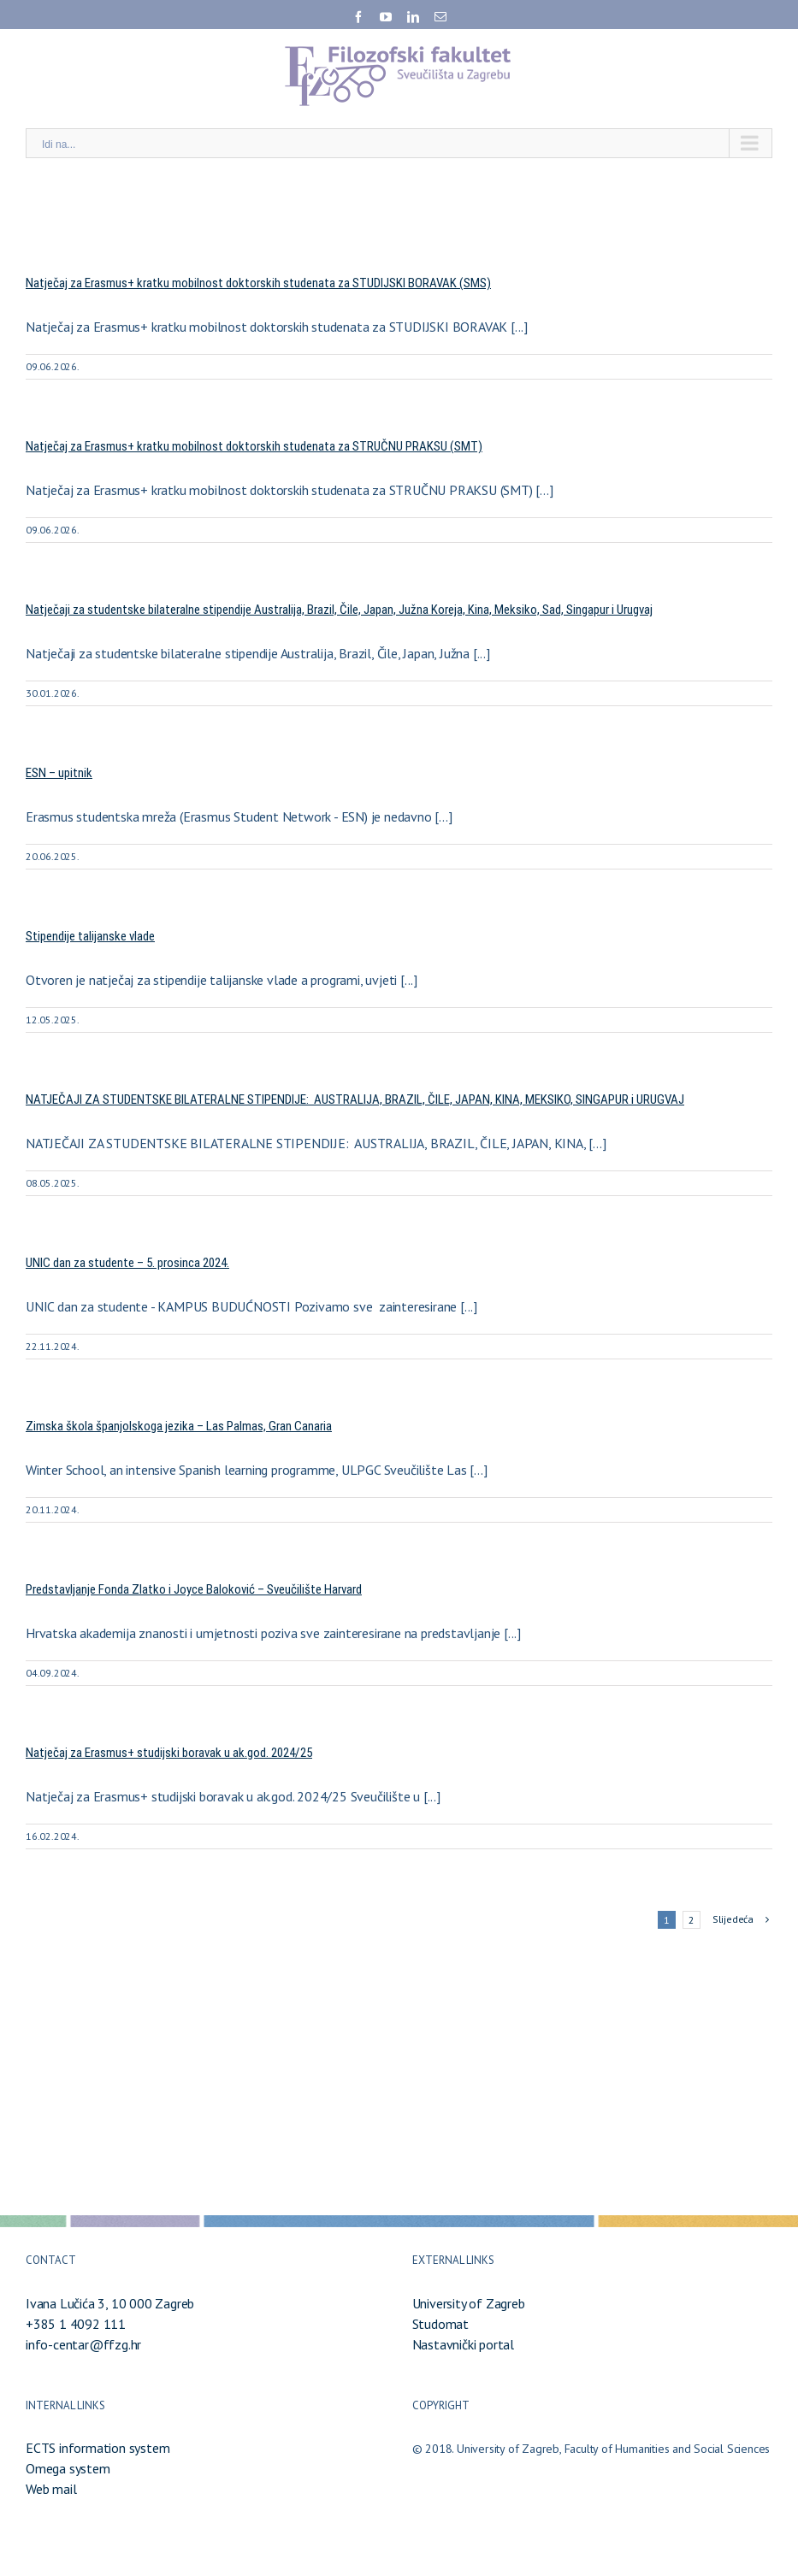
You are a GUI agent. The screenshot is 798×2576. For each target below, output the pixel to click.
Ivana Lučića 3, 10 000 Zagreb (110, 2303)
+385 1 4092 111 (76, 2323)
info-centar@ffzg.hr (83, 2344)
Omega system (68, 2468)
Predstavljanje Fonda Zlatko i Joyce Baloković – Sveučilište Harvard (194, 1589)
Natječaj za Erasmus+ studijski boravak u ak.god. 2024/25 (169, 1752)
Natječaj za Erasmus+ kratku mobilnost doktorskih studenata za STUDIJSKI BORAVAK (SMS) (258, 283)
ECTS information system (97, 2447)
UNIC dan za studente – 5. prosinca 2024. (127, 1262)
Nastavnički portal (463, 2344)
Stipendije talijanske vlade (90, 936)
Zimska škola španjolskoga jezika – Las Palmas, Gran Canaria (179, 1426)
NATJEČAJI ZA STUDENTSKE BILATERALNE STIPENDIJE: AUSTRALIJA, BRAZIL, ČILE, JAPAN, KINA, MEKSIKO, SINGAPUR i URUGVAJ (355, 1099)
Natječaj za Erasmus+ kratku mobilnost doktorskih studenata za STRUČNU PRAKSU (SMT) (254, 446)
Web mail (51, 2488)
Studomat (440, 2323)
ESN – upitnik (59, 773)
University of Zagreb (468, 2303)
